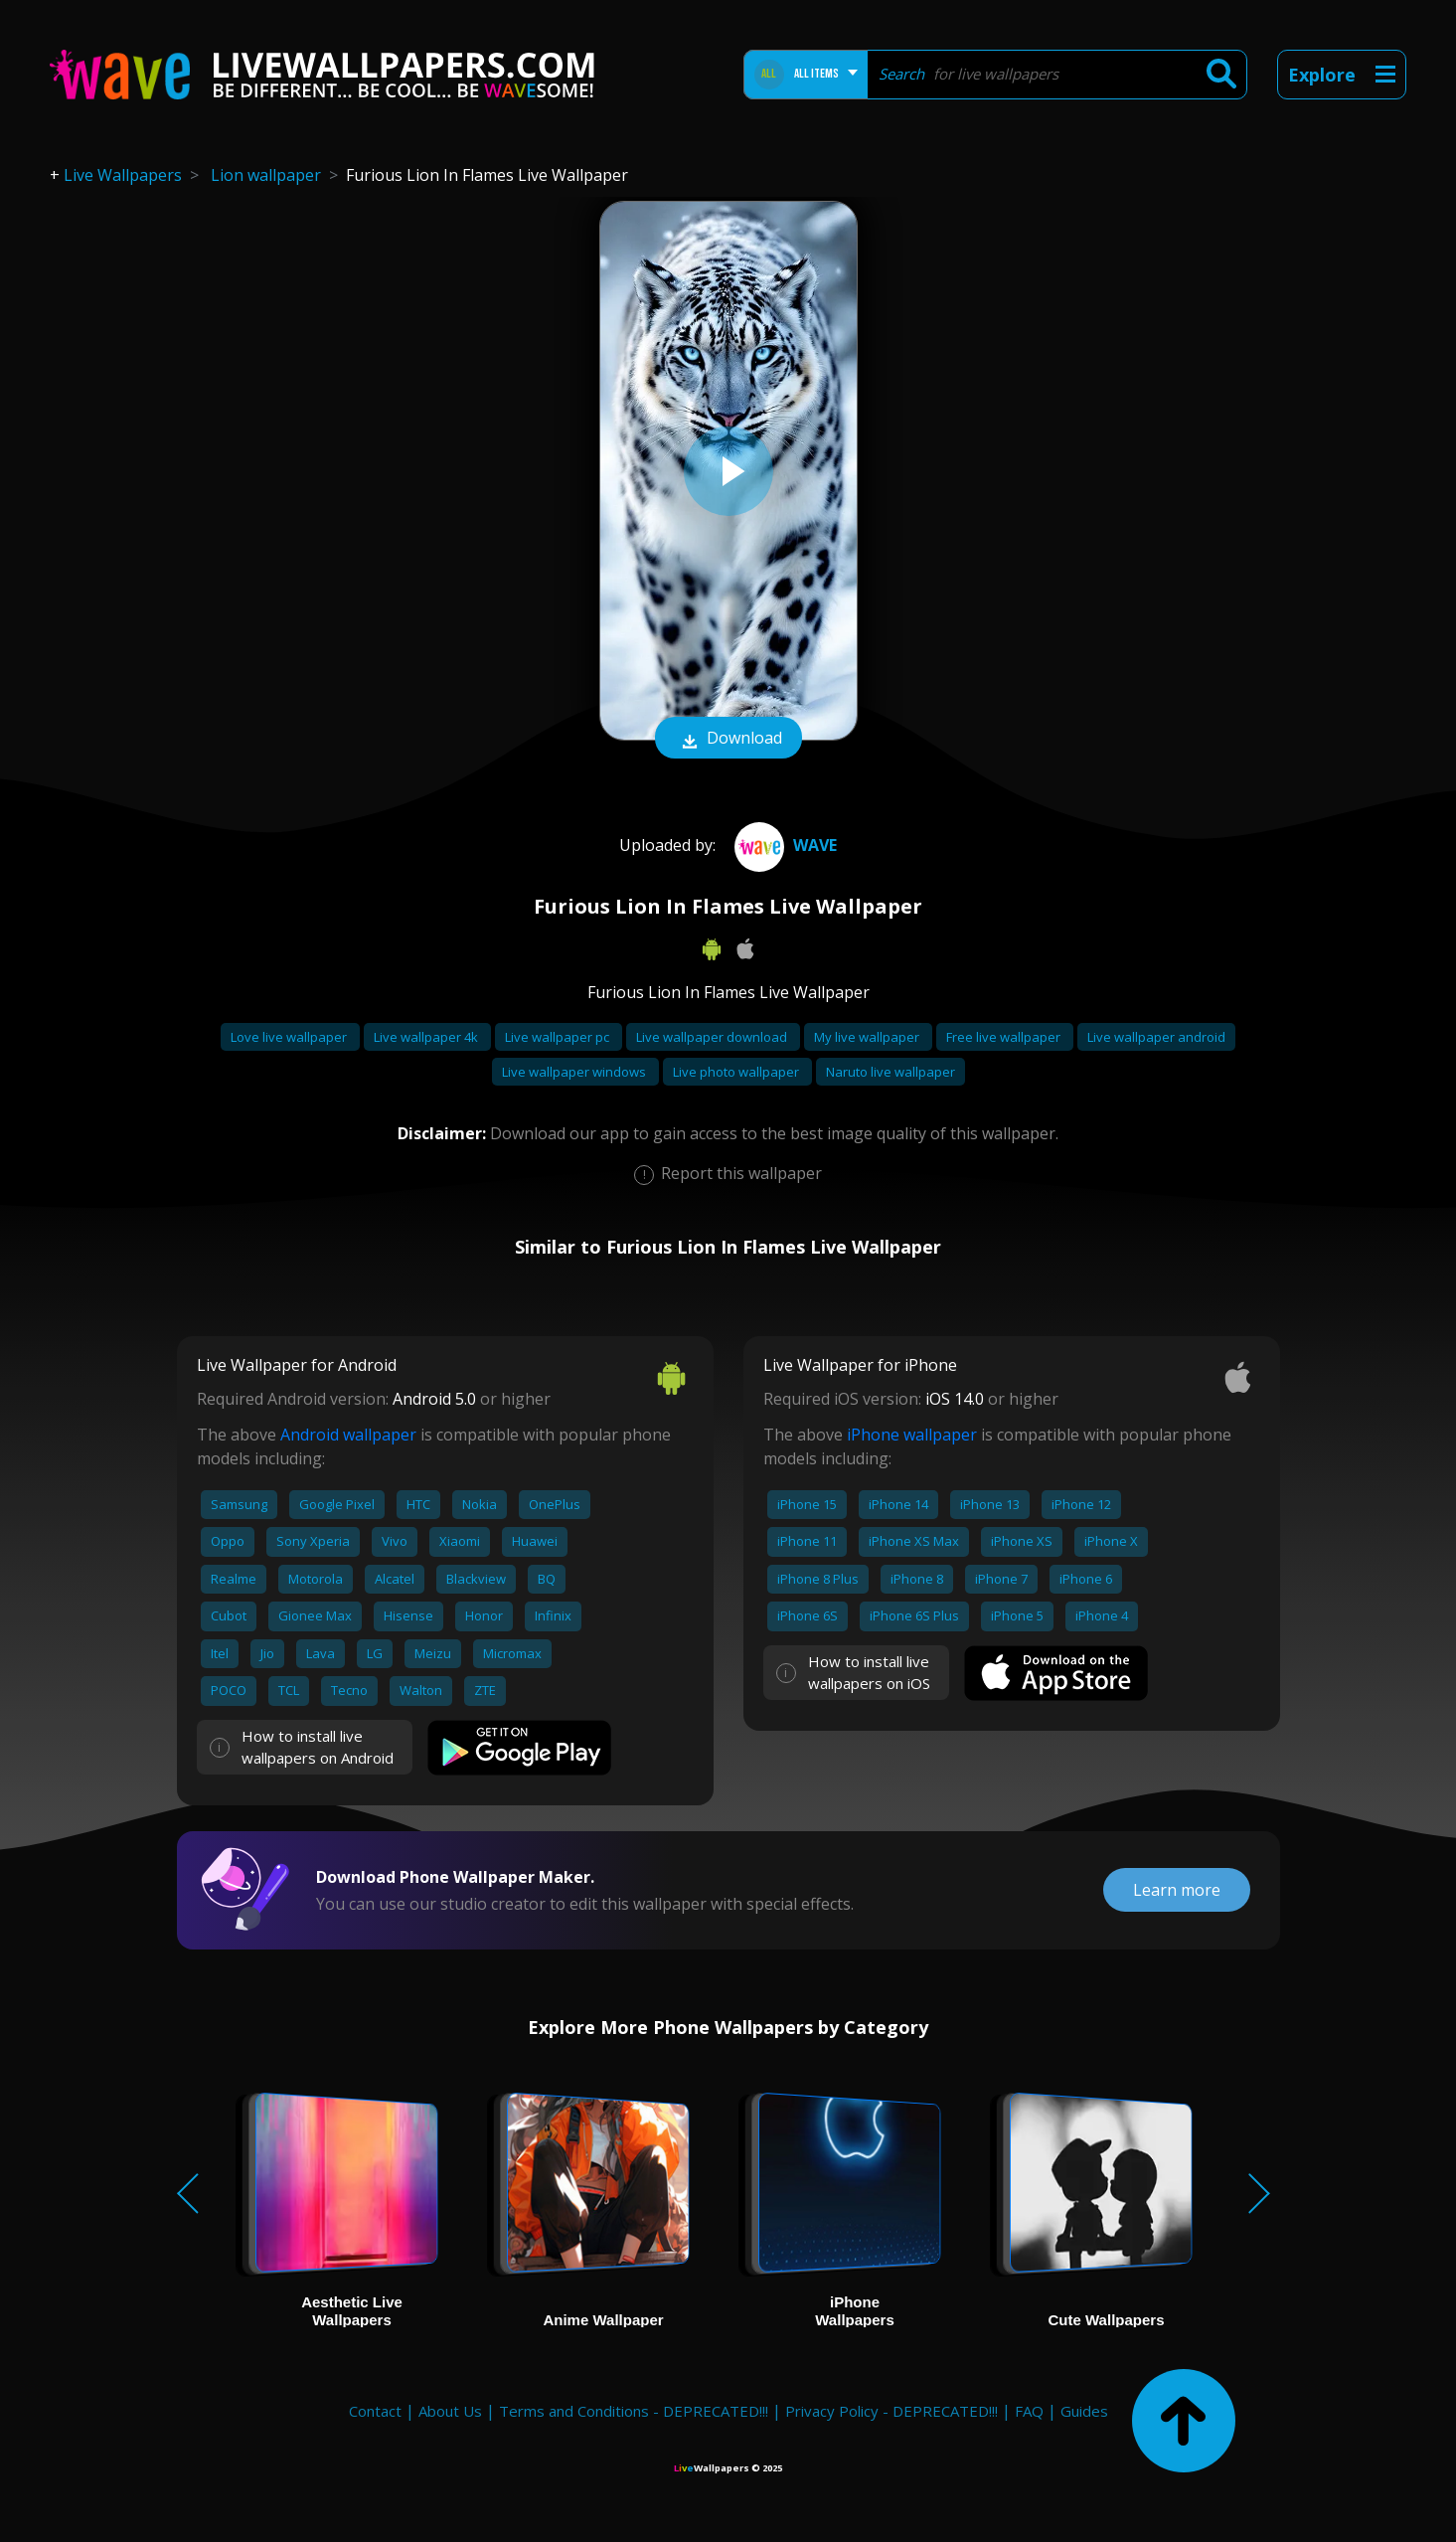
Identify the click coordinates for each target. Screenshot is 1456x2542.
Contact (375, 2411)
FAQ (1029, 2411)
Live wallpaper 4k (427, 1037)
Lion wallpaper (266, 175)
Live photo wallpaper (737, 1072)
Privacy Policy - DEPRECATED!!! (891, 2411)
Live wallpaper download (713, 1037)
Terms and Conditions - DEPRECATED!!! (633, 2411)
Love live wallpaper (290, 1037)
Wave (783, 845)
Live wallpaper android (1156, 1037)
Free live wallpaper (1004, 1037)
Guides (1084, 2411)
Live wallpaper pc (558, 1037)
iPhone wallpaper (912, 1434)
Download (728, 740)
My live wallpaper (868, 1037)
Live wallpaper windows (575, 1072)
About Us (450, 2411)
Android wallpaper (348, 1434)
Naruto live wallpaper (890, 1072)
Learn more (1176, 1890)
